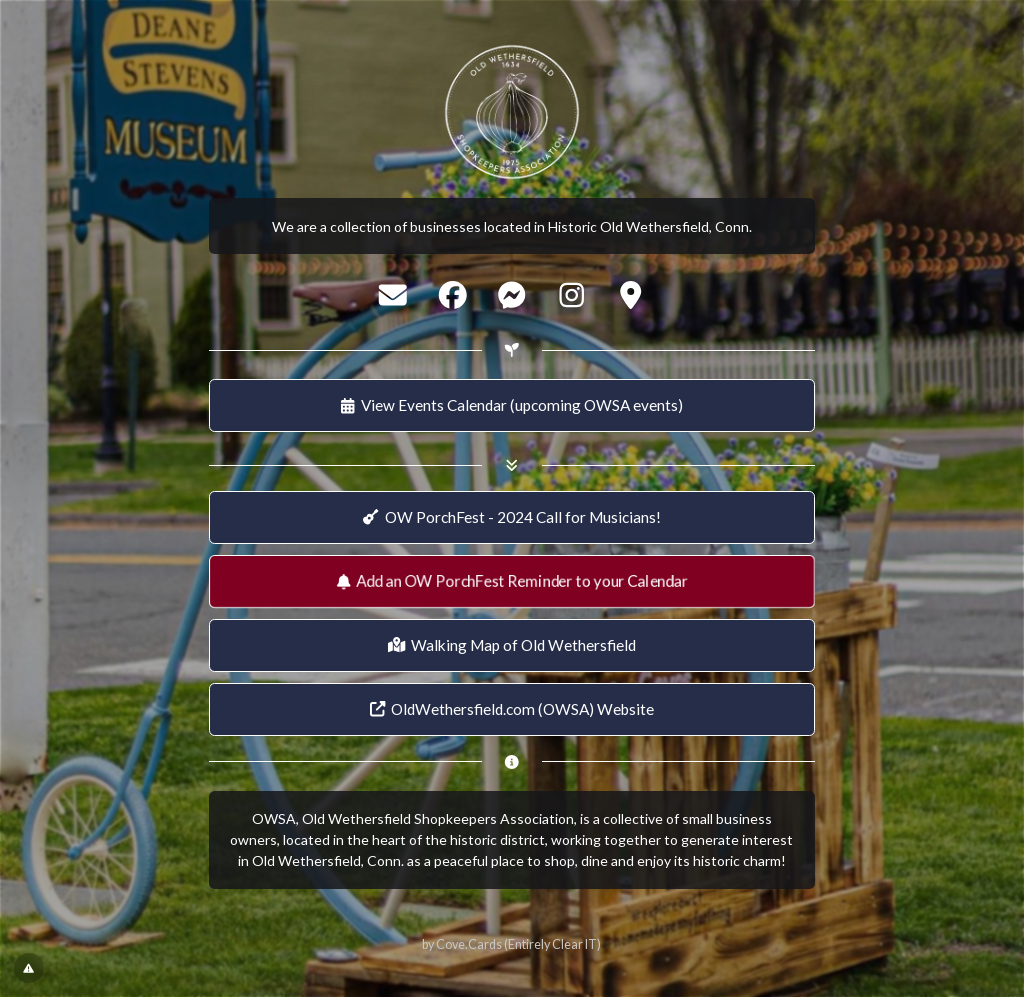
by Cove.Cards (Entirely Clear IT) (511, 944)
